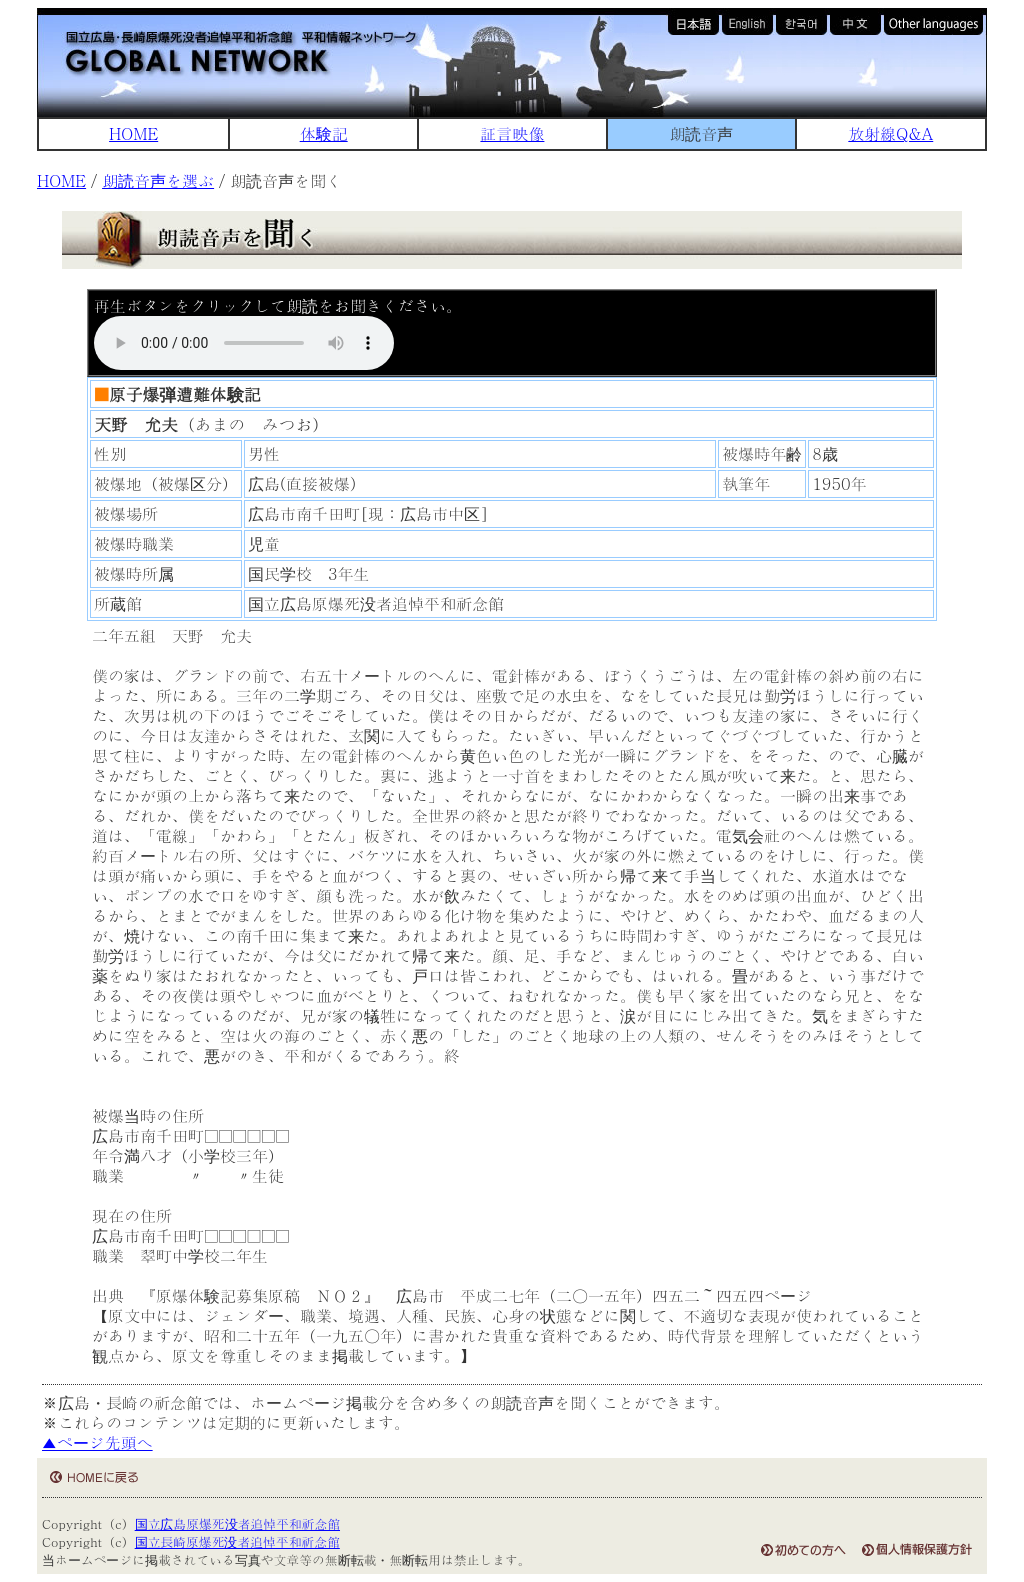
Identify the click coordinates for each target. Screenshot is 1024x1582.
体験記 (324, 133)
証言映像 (512, 133)
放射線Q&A (890, 133)
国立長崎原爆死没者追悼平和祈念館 (237, 1541)
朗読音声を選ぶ (158, 180)
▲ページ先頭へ (97, 1442)
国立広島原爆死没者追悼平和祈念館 (237, 1523)
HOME (133, 133)
